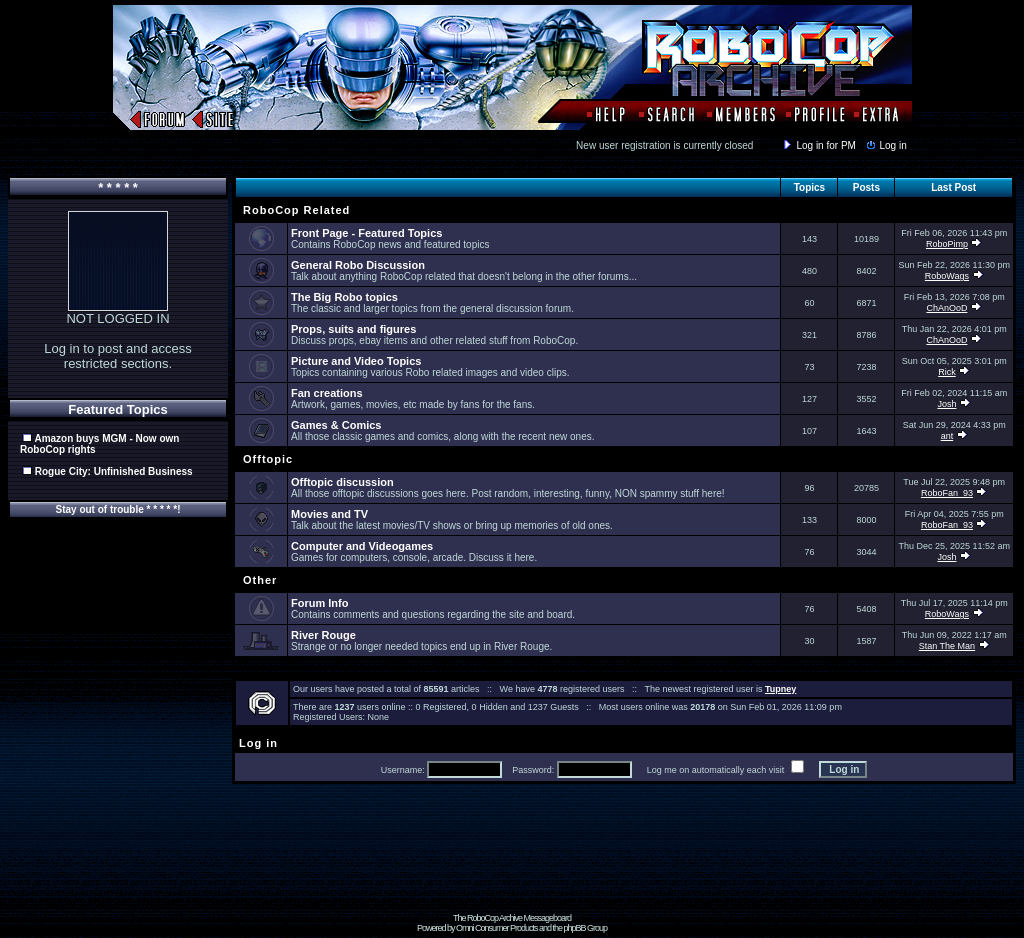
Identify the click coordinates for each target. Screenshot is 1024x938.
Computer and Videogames (362, 546)
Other (258, 580)
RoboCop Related (294, 210)
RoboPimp (947, 244)
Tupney (780, 689)
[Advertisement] (512, 868)
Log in (885, 145)
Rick (947, 372)
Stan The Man (947, 646)
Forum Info (319, 603)
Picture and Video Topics (356, 361)
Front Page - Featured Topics (366, 233)
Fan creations (327, 393)
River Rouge (323, 635)
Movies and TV (329, 514)
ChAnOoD (946, 308)
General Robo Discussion (358, 265)
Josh (946, 404)
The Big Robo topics (344, 297)
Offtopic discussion (342, 482)
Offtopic (266, 459)
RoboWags (947, 276)
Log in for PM (818, 145)
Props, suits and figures (353, 329)
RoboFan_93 (947, 493)
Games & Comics (336, 425)
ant (947, 436)
